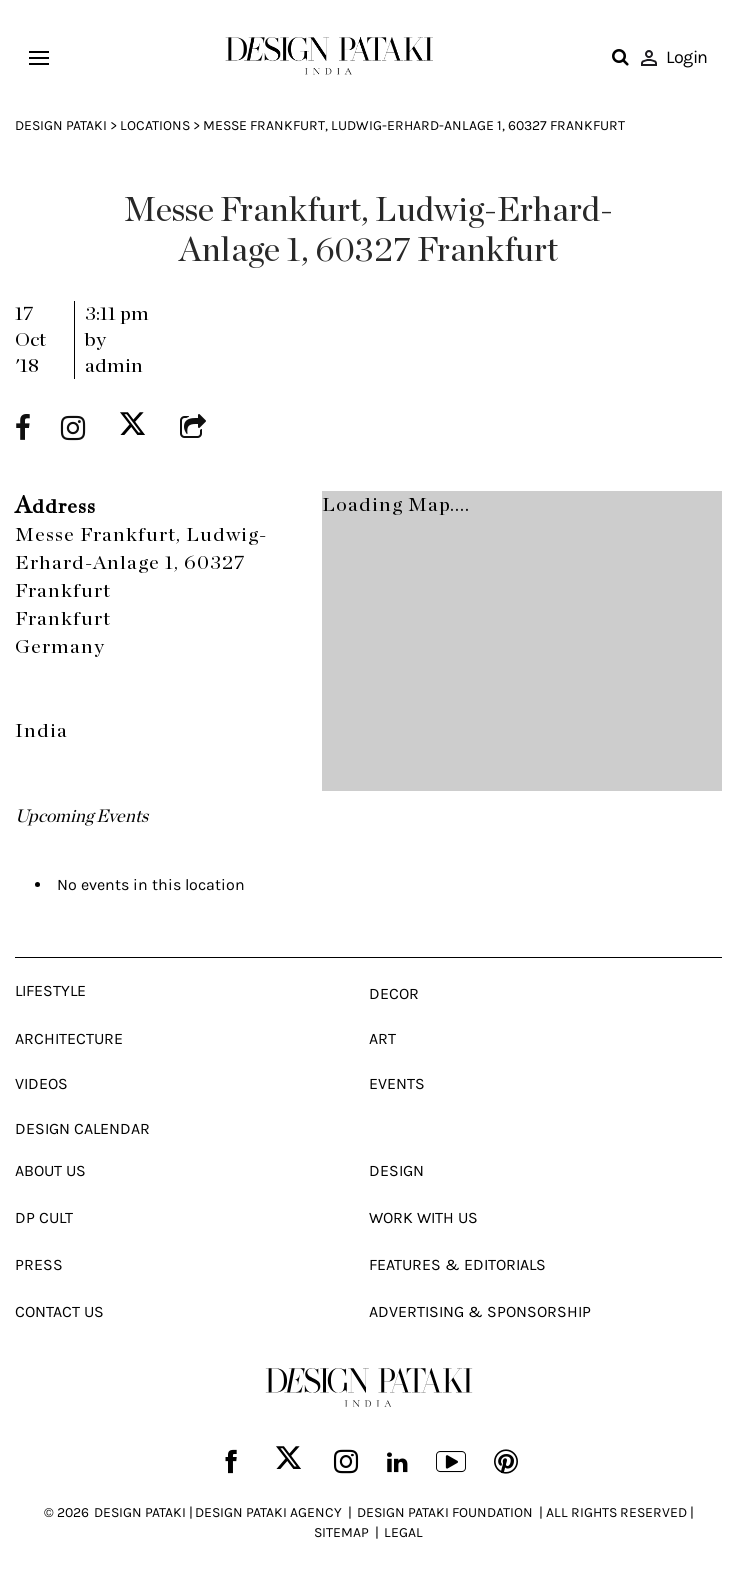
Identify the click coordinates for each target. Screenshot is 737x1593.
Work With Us (423, 1217)
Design (396, 1170)
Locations (155, 125)
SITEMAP (341, 1532)
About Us (50, 1170)
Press (39, 1264)
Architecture (69, 1038)
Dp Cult (44, 1217)
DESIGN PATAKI (140, 1512)
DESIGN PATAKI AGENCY (268, 1512)
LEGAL (403, 1532)
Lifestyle (50, 990)
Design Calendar (82, 1128)
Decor (394, 993)
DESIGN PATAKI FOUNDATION (445, 1512)
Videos (41, 1083)
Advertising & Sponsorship (480, 1311)
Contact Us (59, 1311)
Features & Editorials (457, 1264)
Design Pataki (61, 125)
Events (397, 1083)
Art (382, 1038)
